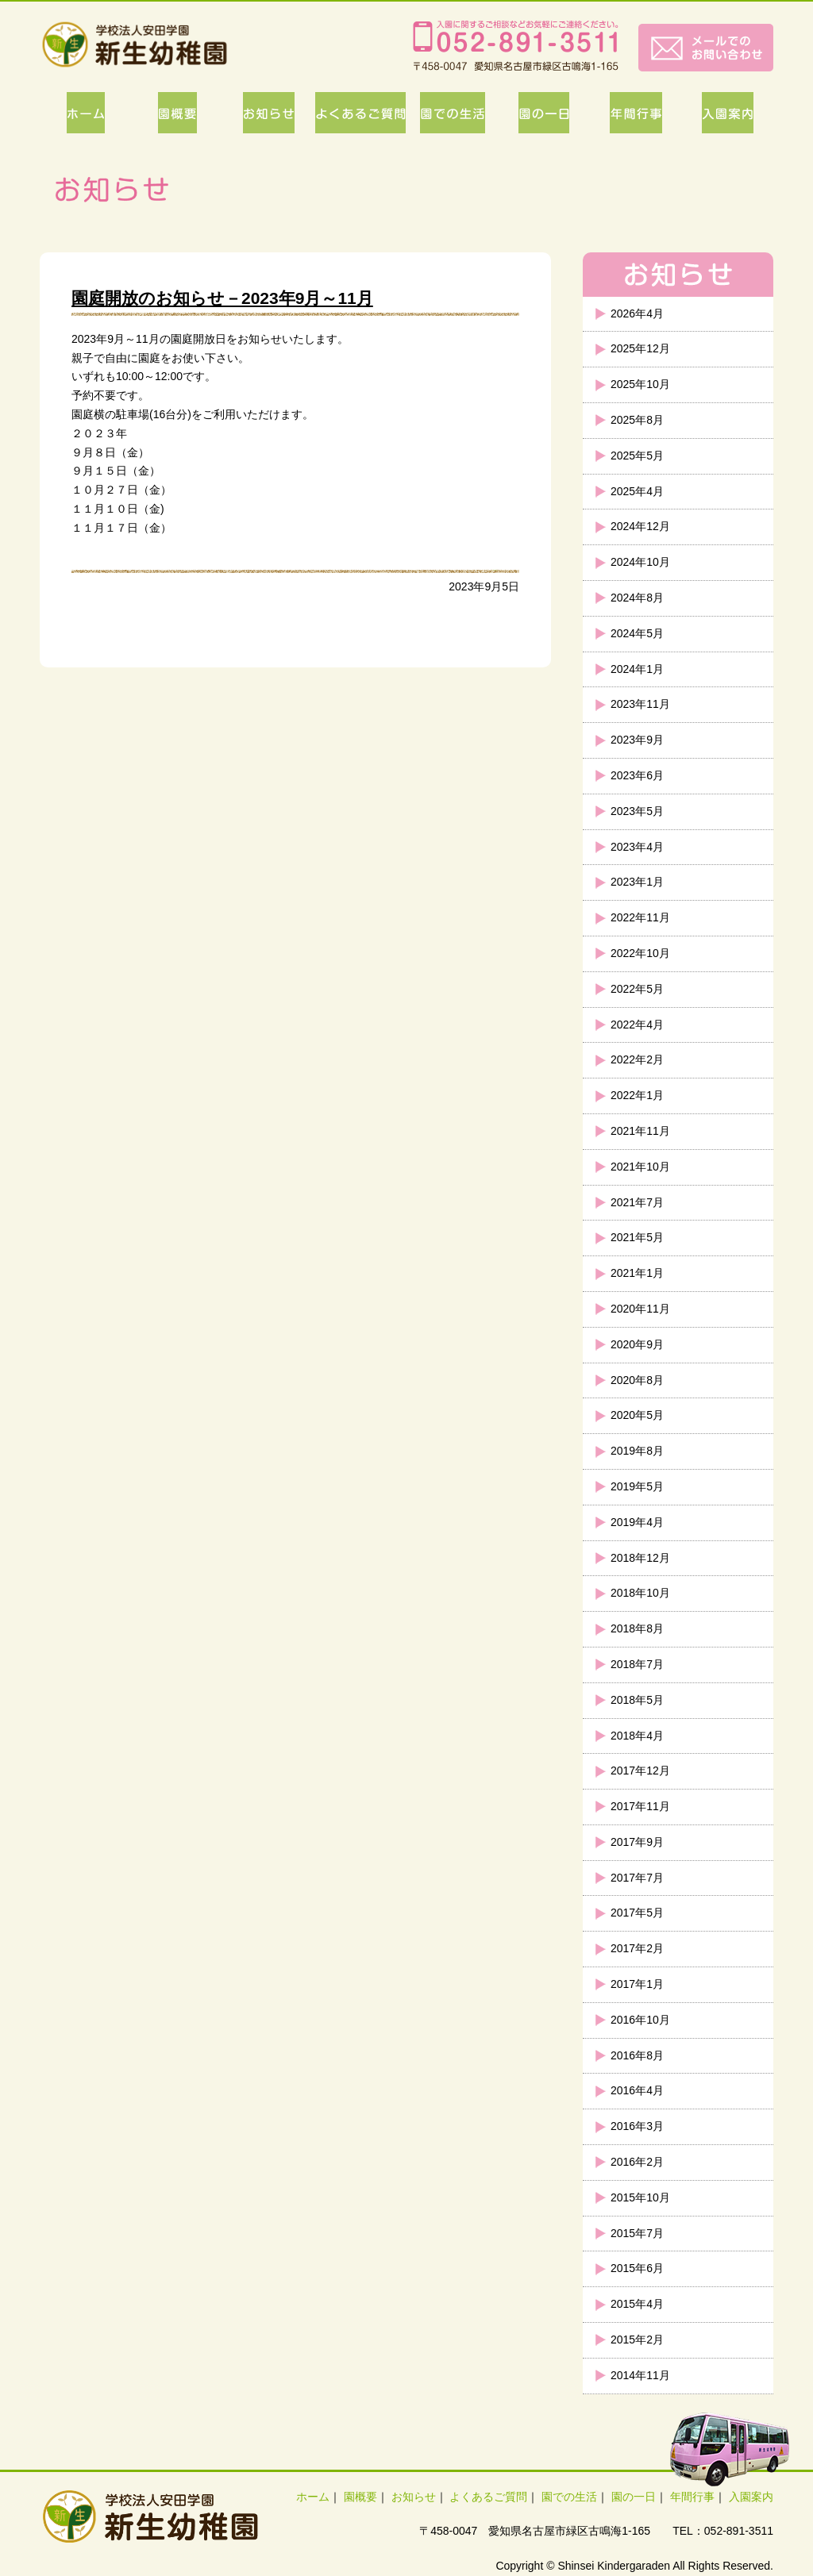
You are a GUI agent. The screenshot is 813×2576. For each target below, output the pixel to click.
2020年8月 (637, 1380)
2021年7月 (637, 1202)
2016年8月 (637, 2055)
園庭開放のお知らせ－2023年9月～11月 (222, 298)
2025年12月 (640, 348)
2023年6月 (637, 775)
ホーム (312, 2496)
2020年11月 (640, 1308)
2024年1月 (637, 669)
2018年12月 (640, 1557)
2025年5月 (637, 455)
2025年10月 (640, 384)
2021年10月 (640, 1166)
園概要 (360, 2496)
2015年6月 (637, 2268)
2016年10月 (640, 2019)
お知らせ (413, 2496)
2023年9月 (637, 739)
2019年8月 (637, 1450)
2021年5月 (637, 1237)
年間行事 (692, 2496)
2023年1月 (637, 881)
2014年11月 (640, 2375)
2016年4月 (637, 2090)
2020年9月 (637, 1344)
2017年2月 (637, 1948)
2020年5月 (637, 1415)
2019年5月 (637, 1486)
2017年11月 (640, 1806)
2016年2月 (637, 2161)
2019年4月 (637, 1522)
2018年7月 (637, 1664)
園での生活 (569, 2496)
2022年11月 (640, 917)
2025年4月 (637, 491)
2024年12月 (640, 526)
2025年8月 (637, 419)
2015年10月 (640, 2197)
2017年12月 (640, 1770)
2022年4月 (637, 1024)
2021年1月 (637, 1273)
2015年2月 (637, 2339)
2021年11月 (640, 1131)
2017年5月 (637, 1912)
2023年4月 (637, 846)
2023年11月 (640, 704)
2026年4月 (637, 313)
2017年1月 (637, 1984)
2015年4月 (637, 2303)
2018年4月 (637, 1735)
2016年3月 (637, 2126)
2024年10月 (640, 562)
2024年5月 (637, 633)
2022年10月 (640, 953)
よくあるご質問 (488, 2496)
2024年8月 (637, 597)
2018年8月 (637, 1628)
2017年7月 (637, 1877)
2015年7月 (637, 2233)
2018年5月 (637, 1700)
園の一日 (633, 2496)
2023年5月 (637, 811)
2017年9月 (637, 1842)
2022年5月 (637, 988)
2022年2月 (637, 1059)
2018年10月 (640, 1592)
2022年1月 (637, 1095)
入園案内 (751, 2496)
